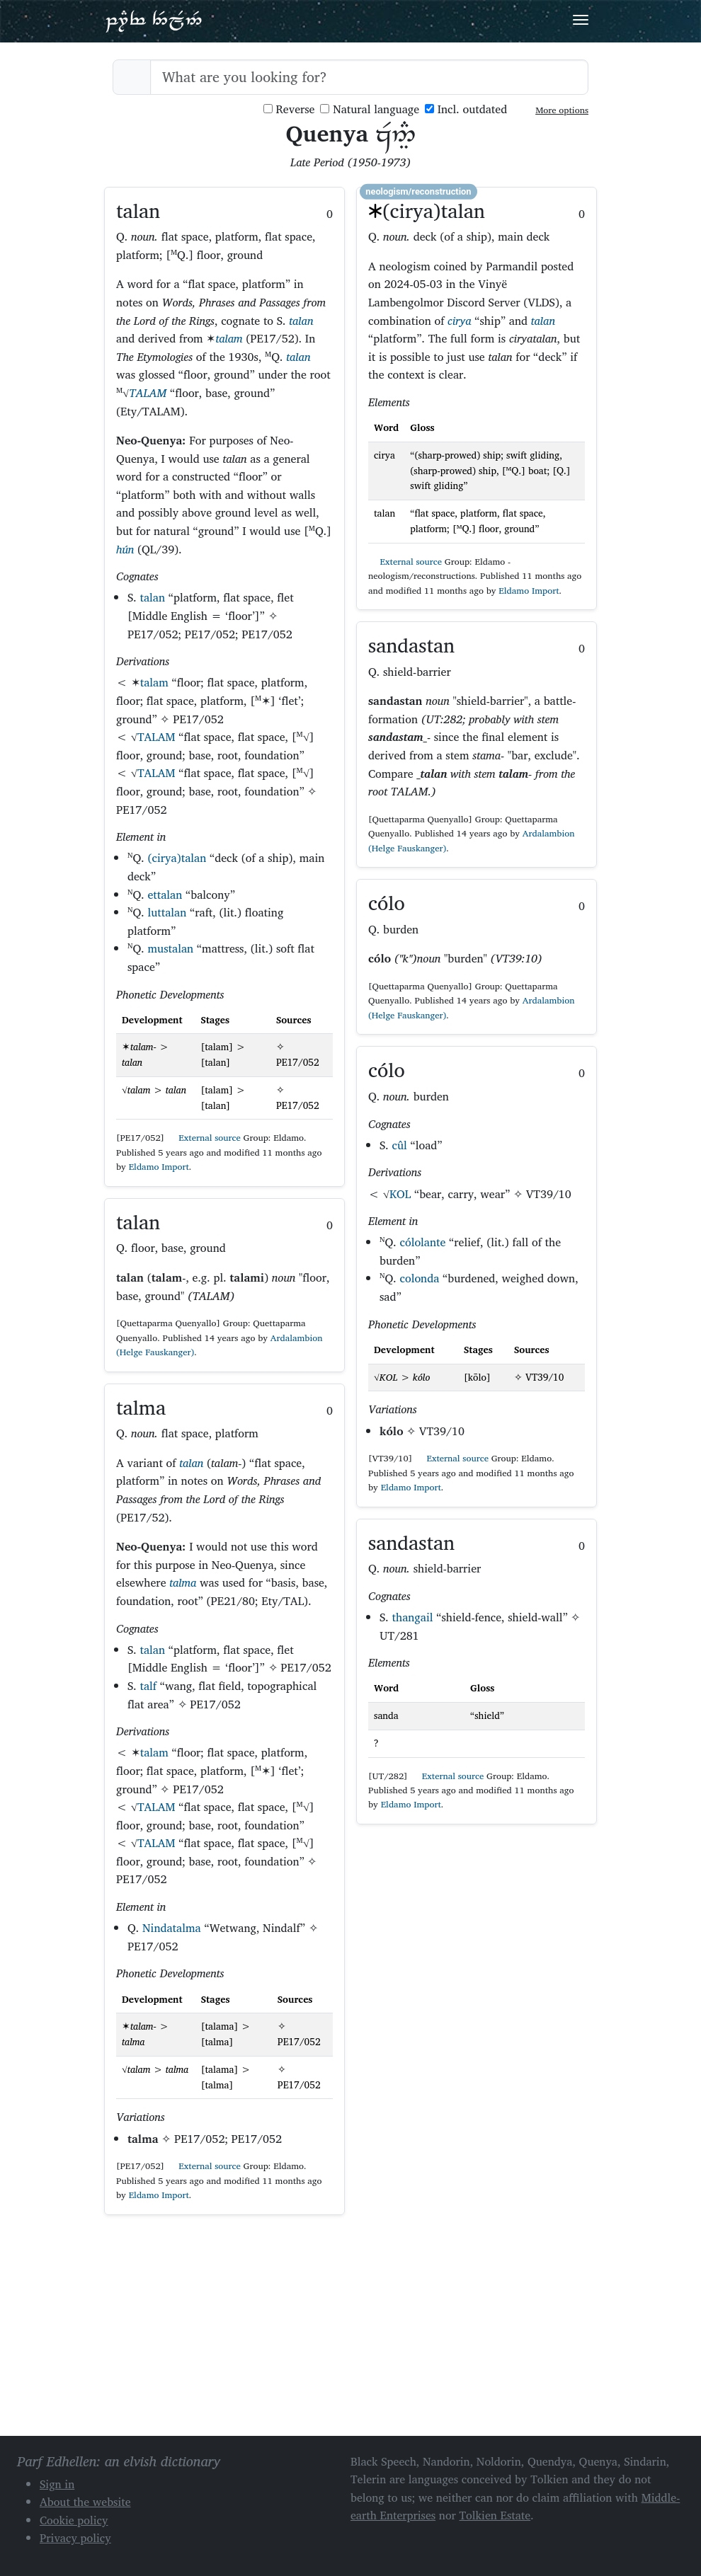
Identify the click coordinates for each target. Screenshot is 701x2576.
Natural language (369, 109)
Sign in (57, 2484)
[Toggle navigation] (580, 20)
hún (125, 549)
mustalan (170, 948)
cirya (460, 320)
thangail (412, 1617)
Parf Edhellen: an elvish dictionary (153, 20)
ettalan (164, 894)
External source (204, 1137)
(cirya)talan (176, 858)
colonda (419, 1278)
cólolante (422, 1242)
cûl (399, 1145)
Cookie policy (74, 2520)
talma (182, 1582)
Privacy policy (75, 2538)
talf (148, 1686)
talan (301, 320)
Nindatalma (171, 1928)
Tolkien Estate (495, 2515)
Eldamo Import (159, 1166)
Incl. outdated (466, 109)
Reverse (289, 109)
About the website (85, 2501)
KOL (400, 1194)
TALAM (147, 393)
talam (228, 338)
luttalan (166, 912)
